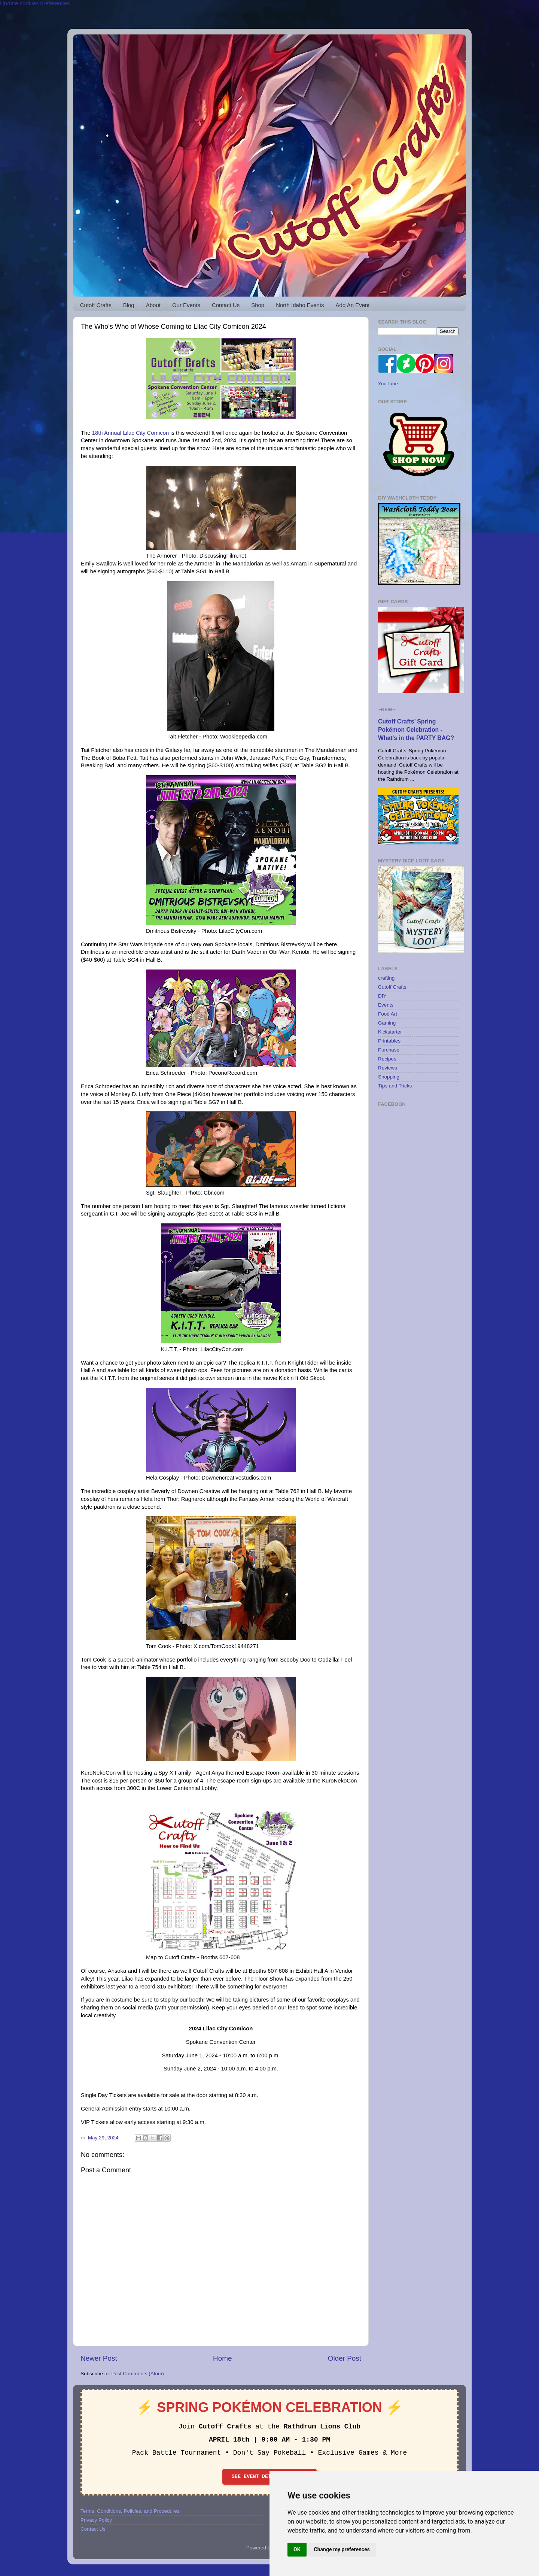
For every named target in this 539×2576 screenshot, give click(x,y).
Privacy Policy (96, 2520)
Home (222, 2358)
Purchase (388, 1050)
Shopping (388, 1077)
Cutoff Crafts (96, 305)
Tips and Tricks (395, 1086)
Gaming (387, 1023)
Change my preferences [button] (342, 2549)
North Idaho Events (300, 305)
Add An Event (353, 305)
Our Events (186, 305)
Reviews (387, 1068)
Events (385, 1005)
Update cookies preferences (35, 3)
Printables (389, 1041)
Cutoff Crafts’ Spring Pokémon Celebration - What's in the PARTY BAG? (416, 729)
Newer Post (98, 2358)
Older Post (344, 2358)
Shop (257, 305)
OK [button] (297, 2549)
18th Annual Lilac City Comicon (130, 433)
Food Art (387, 1014)
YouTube (388, 383)
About (153, 305)
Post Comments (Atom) (138, 2373)
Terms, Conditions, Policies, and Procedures (130, 2511)
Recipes (387, 1059)
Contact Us (226, 305)
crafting (386, 978)
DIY (382, 996)
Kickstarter (390, 1032)
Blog (128, 305)
